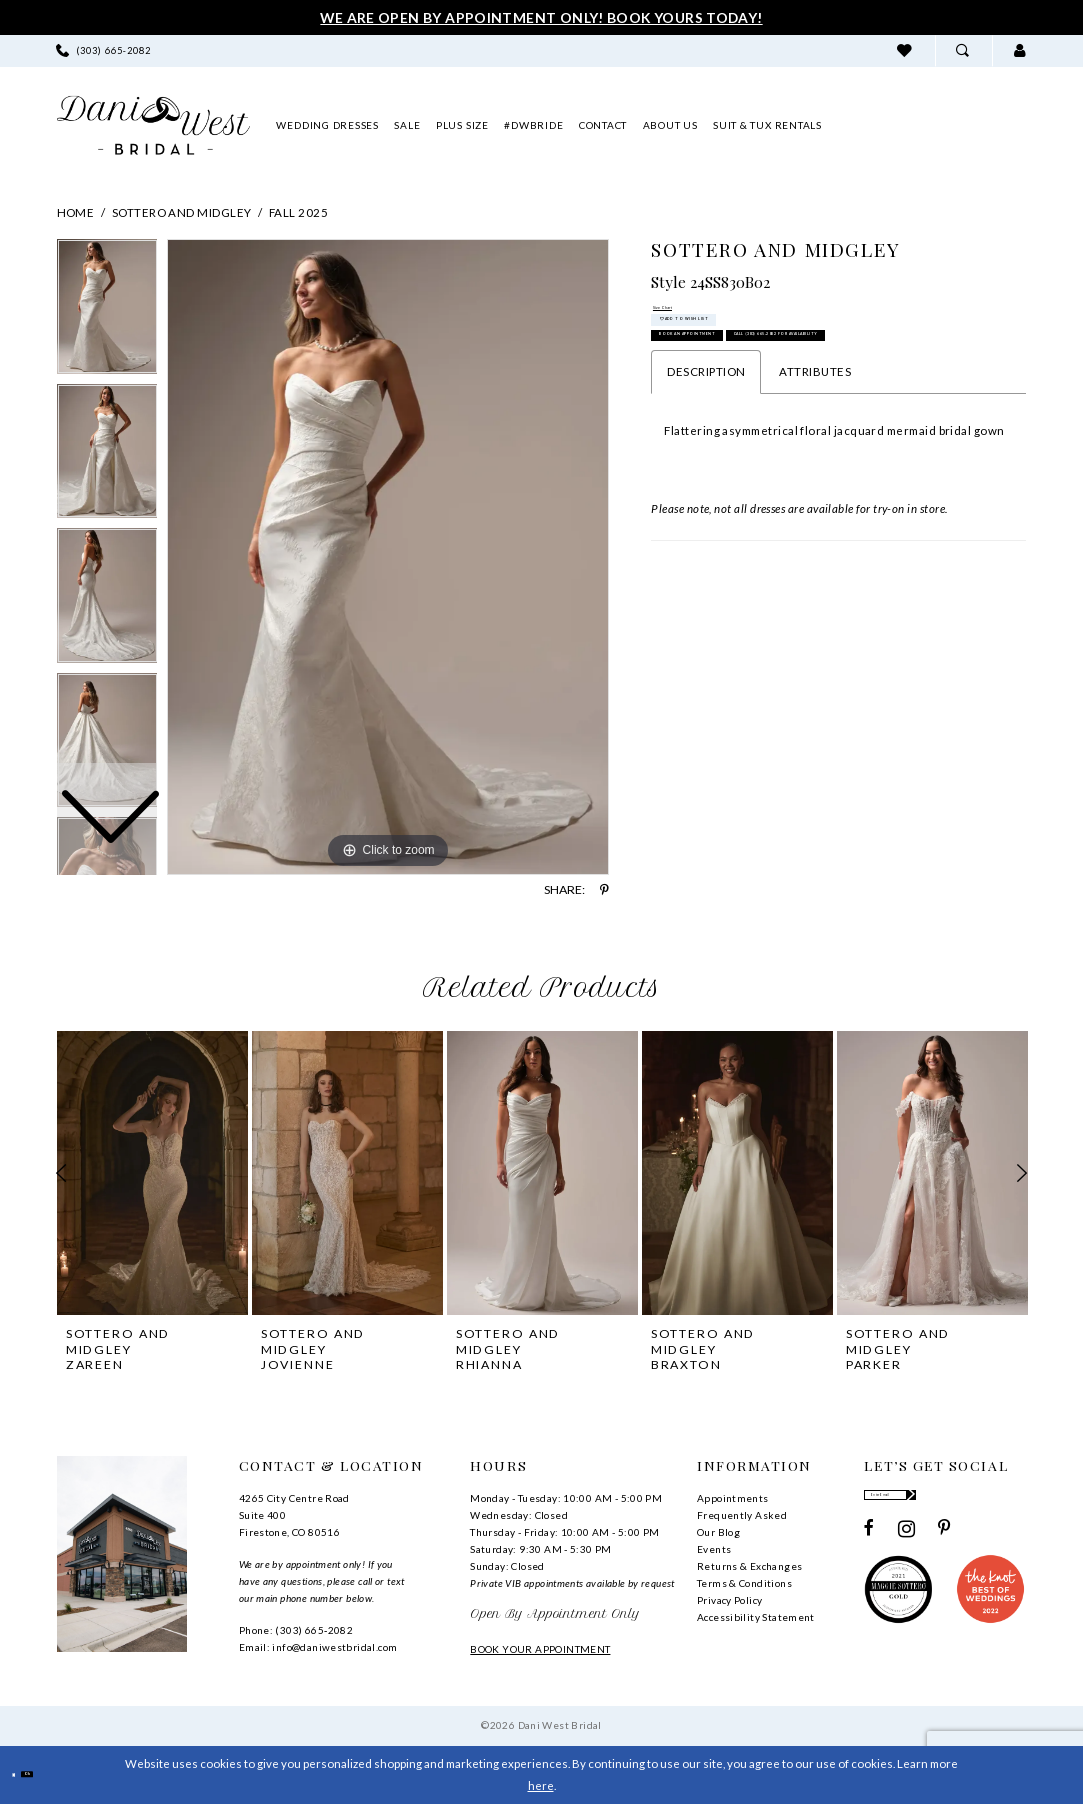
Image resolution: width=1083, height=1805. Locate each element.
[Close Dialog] (23, 1774)
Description (706, 485)
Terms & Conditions (744, 1583)
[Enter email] (944, 1503)
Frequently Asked (742, 1515)
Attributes (815, 485)
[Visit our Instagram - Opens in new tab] (906, 1545)
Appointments (733, 1498)
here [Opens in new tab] (541, 1785)
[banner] (153, 125)
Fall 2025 (298, 212)
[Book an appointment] (932, 125)
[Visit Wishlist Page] (905, 50)
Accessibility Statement (756, 1617)
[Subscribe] (1012, 1503)
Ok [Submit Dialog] (59, 1774)
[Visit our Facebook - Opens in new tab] (869, 1545)
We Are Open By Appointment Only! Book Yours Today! (541, 17)
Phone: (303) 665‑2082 (296, 1630)
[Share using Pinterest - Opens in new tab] (604, 890)
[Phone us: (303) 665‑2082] (103, 50)
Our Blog (718, 1532)
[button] (1020, 50)
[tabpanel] (388, 557)
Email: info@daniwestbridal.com (318, 1647)
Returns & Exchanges (749, 1566)
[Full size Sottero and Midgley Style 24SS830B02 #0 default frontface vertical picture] (388, 557)
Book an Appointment (754, 395)
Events (714, 1549)
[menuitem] (103, 50)
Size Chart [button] (683, 315)
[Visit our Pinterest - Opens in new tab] (944, 1545)
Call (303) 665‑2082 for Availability (800, 438)
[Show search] (963, 50)
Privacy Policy (729, 1600)
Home (76, 212)
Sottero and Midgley (182, 212)
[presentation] (153, 1172)
